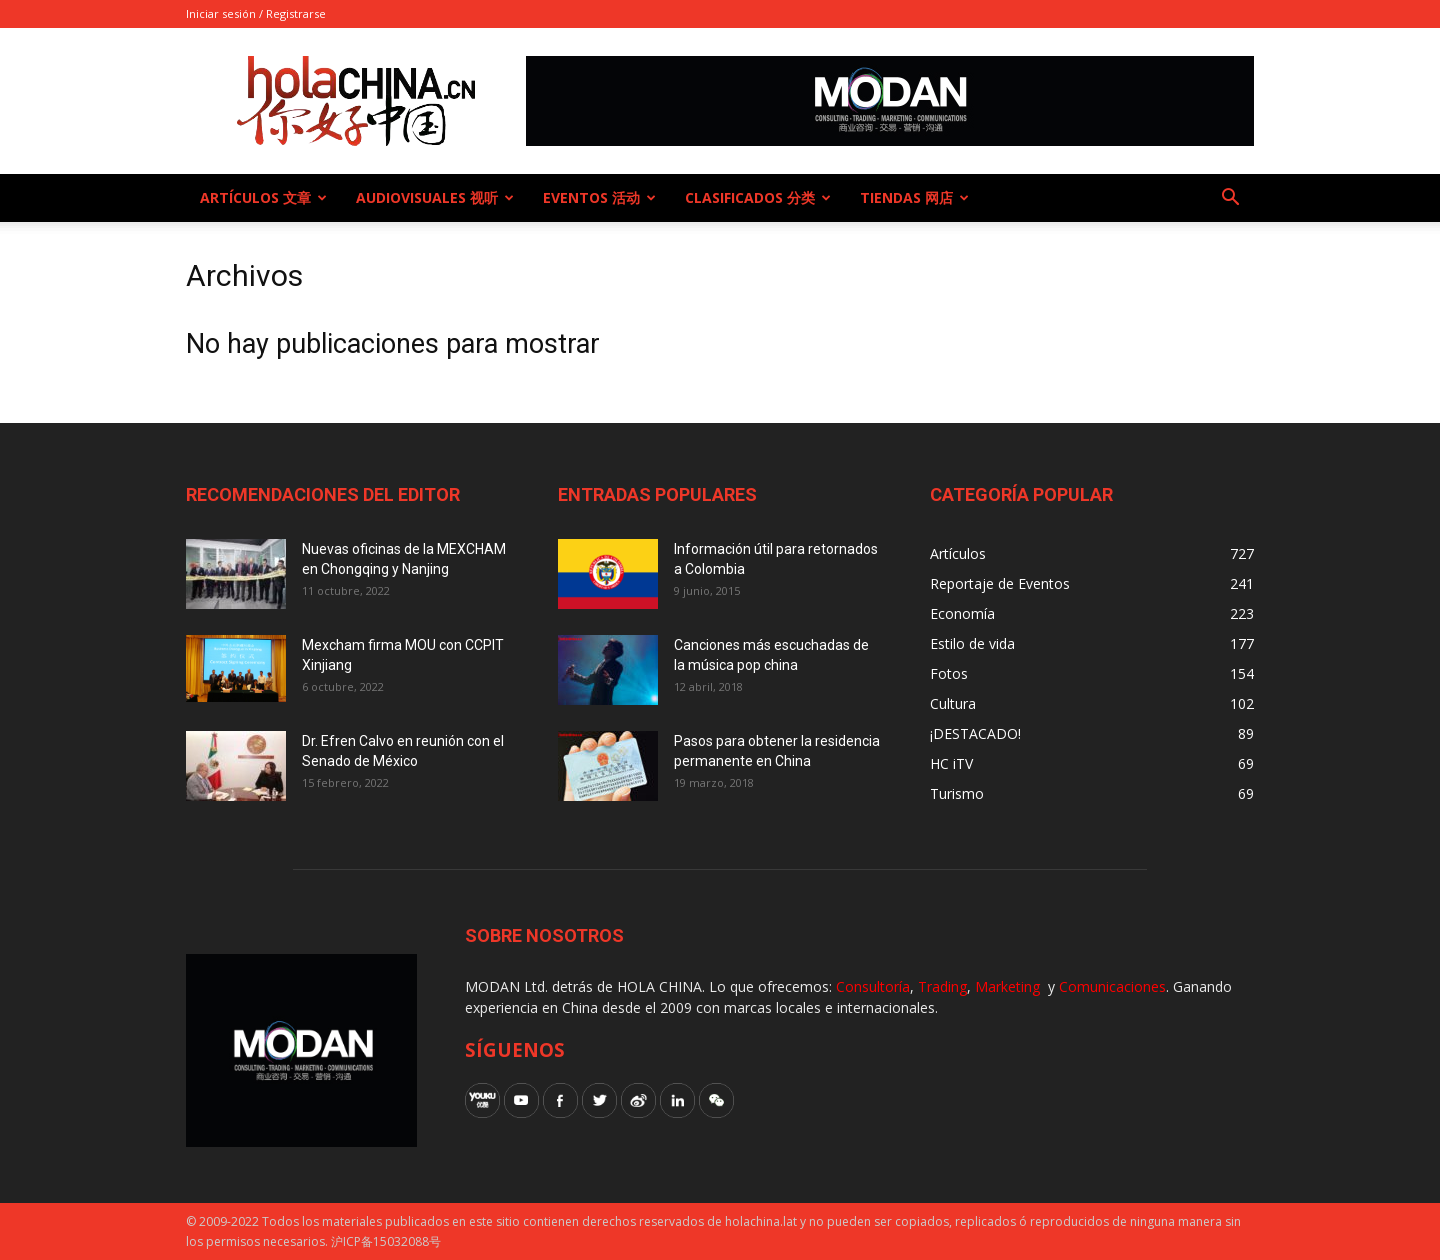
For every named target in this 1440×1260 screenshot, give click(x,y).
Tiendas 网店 (914, 197)
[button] (1230, 199)
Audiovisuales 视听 (435, 197)
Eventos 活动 (599, 197)
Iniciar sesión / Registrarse (256, 13)
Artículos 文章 (263, 197)
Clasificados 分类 (758, 197)
